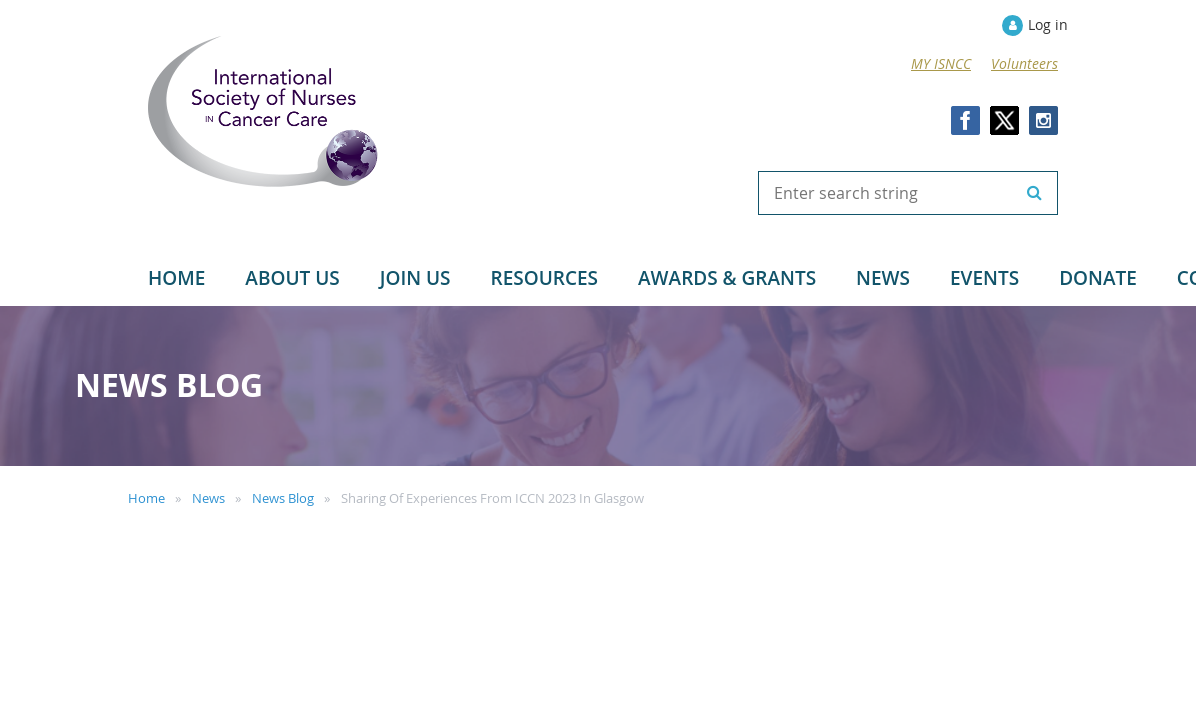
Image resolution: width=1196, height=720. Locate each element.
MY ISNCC (941, 63)
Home (146, 498)
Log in (1048, 24)
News (208, 498)
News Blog (283, 498)
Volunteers (1024, 63)
